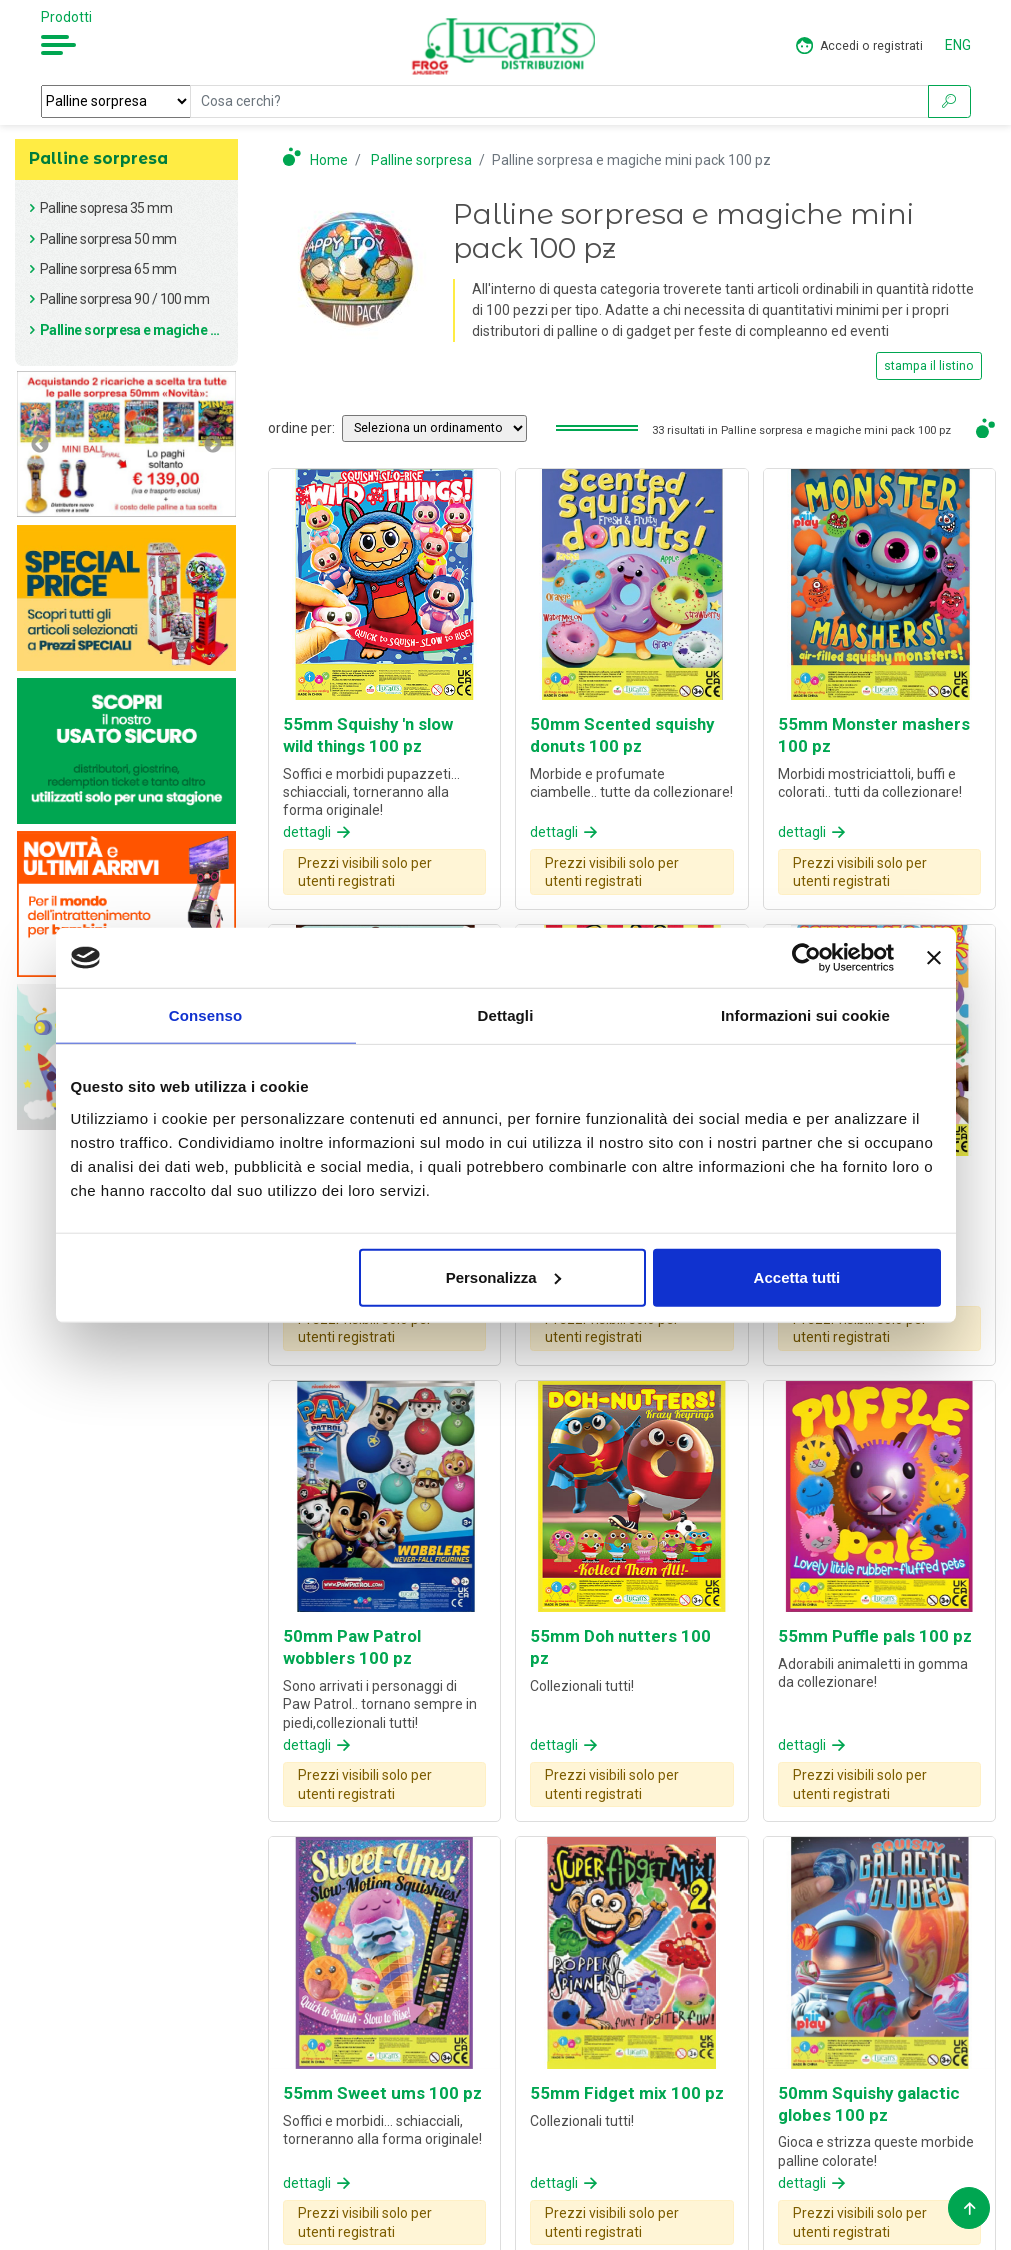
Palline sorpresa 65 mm (108, 269)
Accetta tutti (797, 1276)
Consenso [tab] (205, 1015)
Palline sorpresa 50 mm (108, 239)
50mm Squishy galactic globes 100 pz (869, 2104)
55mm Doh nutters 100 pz (620, 1647)
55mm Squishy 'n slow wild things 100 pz (368, 735)
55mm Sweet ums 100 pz (382, 2093)
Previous (39, 444)
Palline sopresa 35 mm (106, 208)
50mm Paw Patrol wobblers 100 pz (352, 1647)
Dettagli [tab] (506, 1015)
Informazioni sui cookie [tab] (805, 1015)
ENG (958, 45)
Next (213, 444)
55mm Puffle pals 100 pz (875, 1636)
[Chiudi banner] (934, 958)
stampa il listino (929, 366)
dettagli (318, 832)
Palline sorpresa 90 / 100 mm (124, 299)
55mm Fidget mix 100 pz (627, 2093)
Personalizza (503, 1276)
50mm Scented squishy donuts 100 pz (622, 735)
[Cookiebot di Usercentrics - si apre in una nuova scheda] (806, 958)
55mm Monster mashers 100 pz (874, 735)
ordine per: (301, 428)
